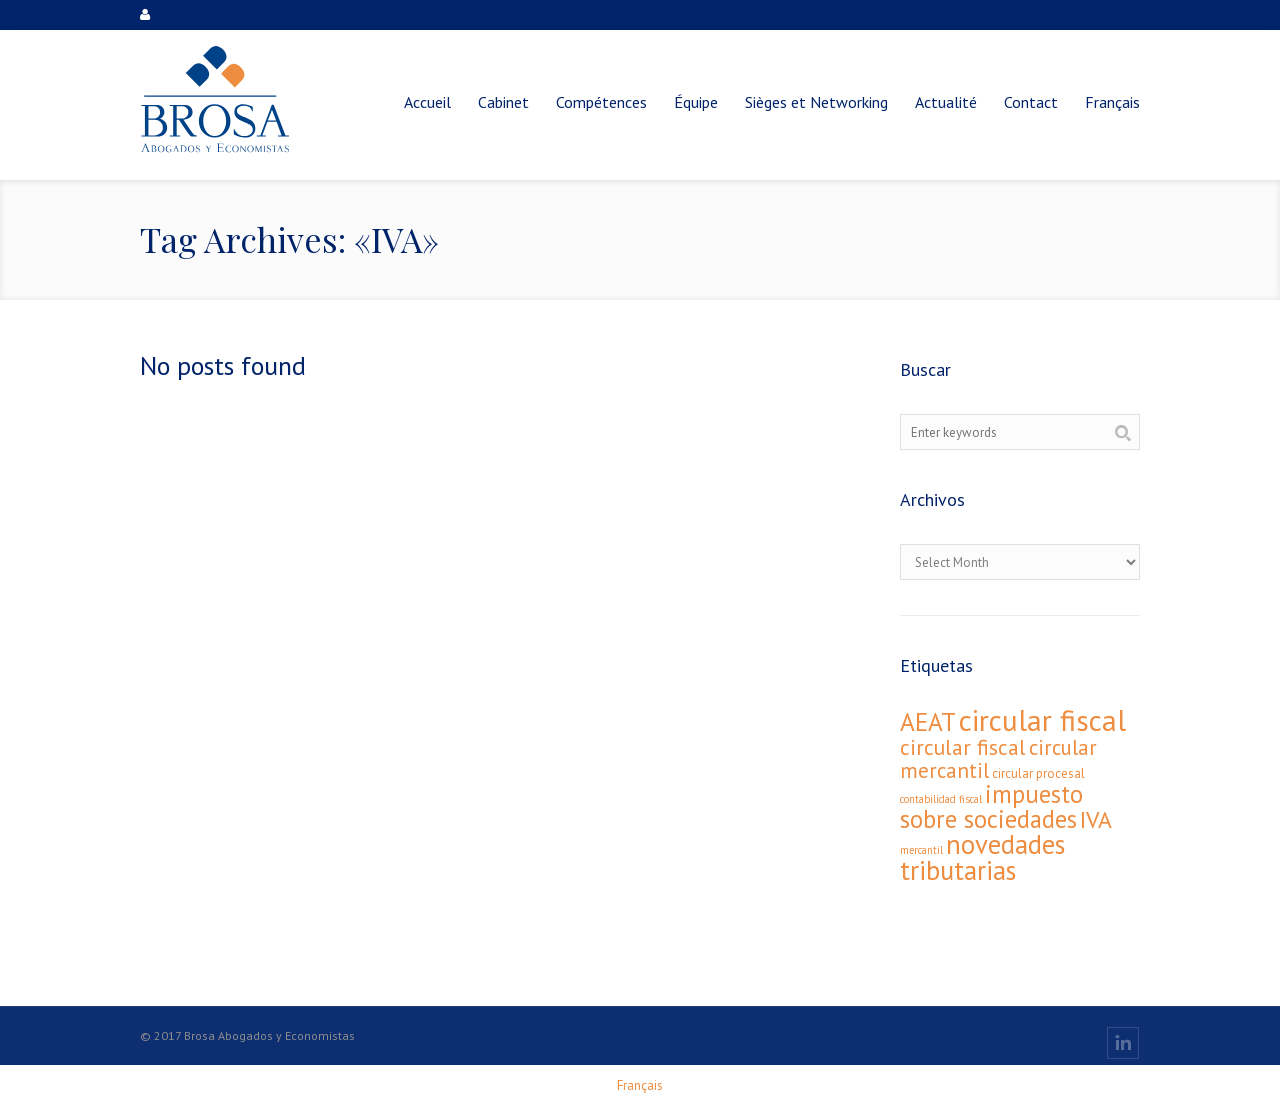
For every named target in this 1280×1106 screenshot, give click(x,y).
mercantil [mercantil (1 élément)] (921, 850)
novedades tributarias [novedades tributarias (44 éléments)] (982, 857)
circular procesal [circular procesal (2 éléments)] (1038, 773)
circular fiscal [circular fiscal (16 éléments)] (963, 747)
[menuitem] (1112, 102)
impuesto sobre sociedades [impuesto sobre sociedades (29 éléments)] (991, 806)
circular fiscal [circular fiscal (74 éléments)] (1042, 720)
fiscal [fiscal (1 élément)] (970, 799)
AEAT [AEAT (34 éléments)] (928, 721)
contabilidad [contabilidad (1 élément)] (928, 799)
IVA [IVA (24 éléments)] (1096, 819)
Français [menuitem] (640, 1085)
